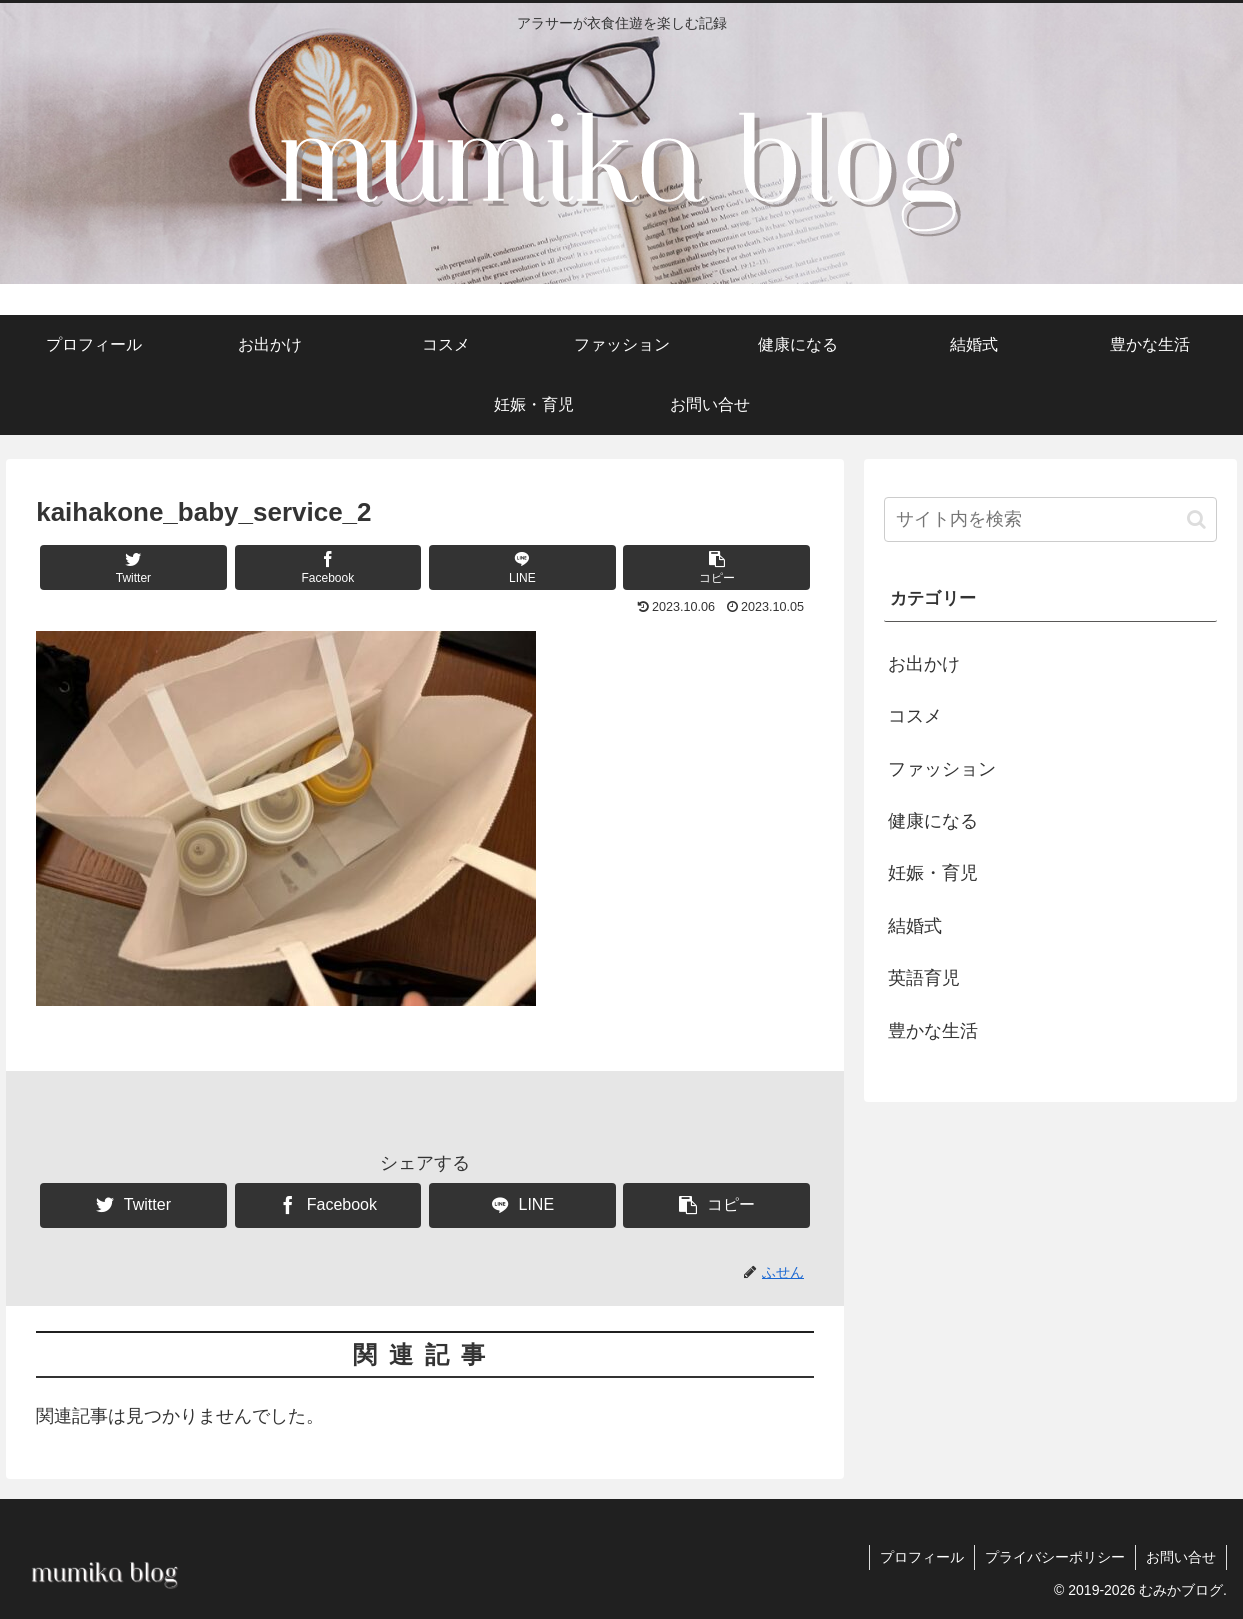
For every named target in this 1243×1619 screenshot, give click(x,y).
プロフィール (922, 1557)
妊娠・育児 (933, 873)
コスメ (915, 716)
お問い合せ (1181, 1557)
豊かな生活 (933, 1031)
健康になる (933, 821)
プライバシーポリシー (1055, 1557)
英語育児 (924, 978)
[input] (1051, 519)
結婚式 (915, 926)
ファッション (942, 769)
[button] (716, 567)
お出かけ (924, 664)
